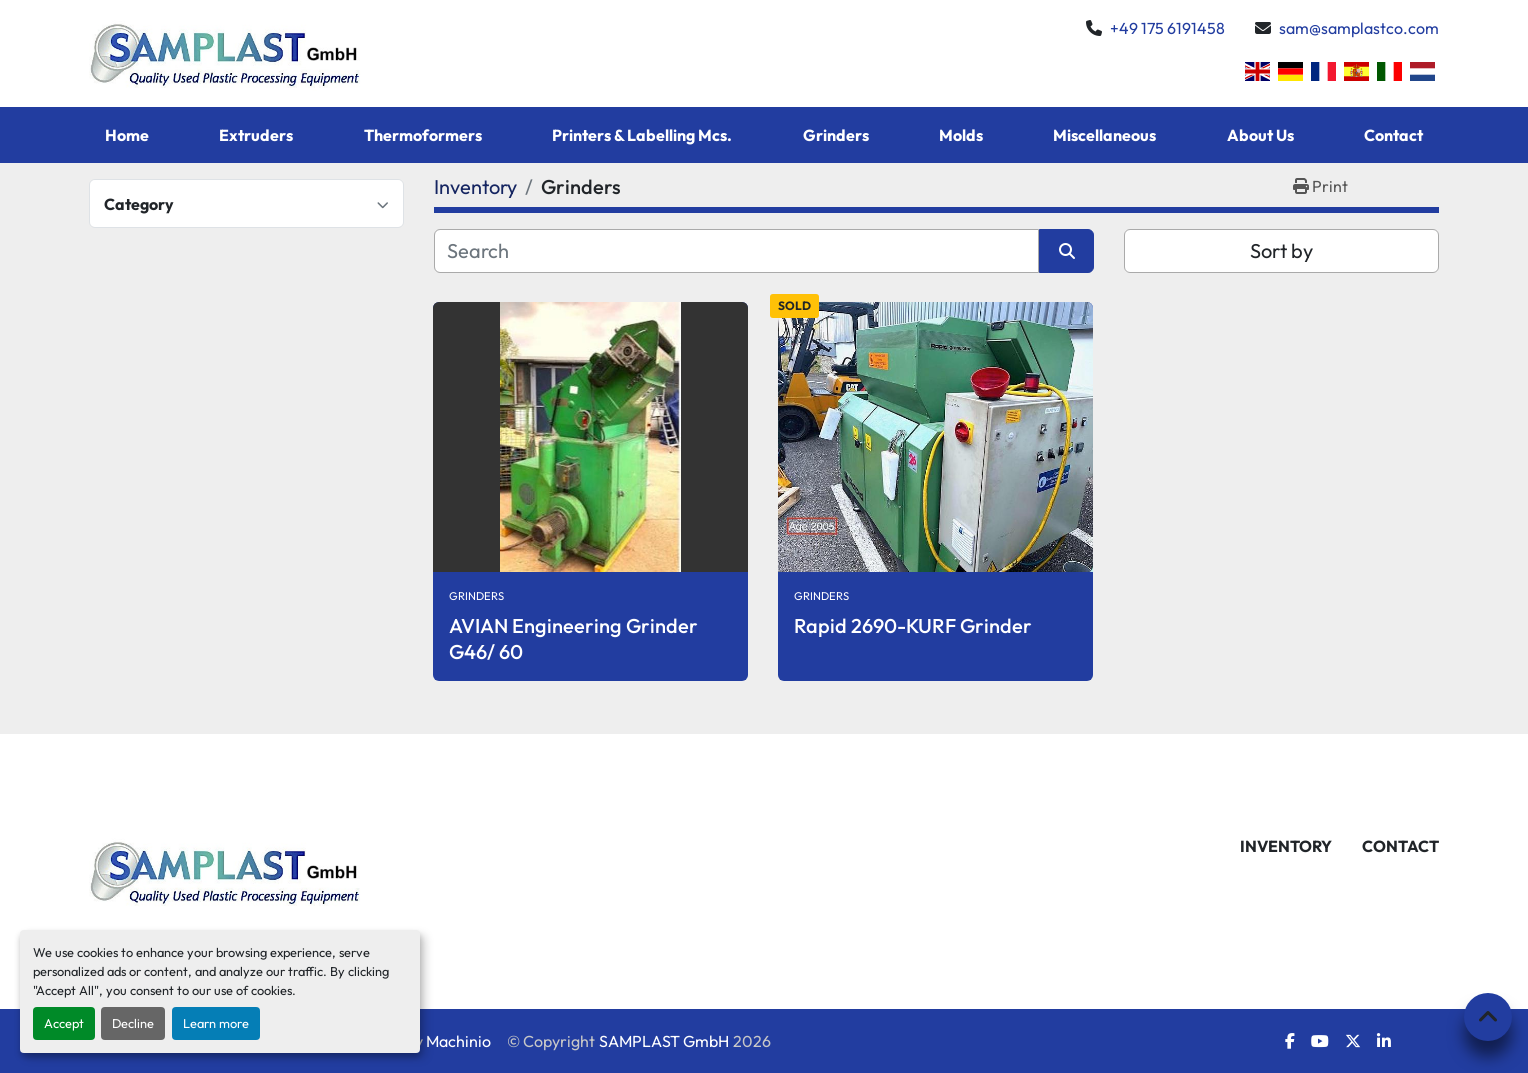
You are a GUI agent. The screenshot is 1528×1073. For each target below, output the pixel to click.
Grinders (836, 135)
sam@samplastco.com (1359, 28)
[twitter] (1353, 1041)
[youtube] (1320, 1041)
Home (127, 135)
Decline (133, 1023)
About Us (1260, 135)
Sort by (1281, 250)
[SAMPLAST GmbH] (227, 869)
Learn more (216, 1023)
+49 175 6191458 (1167, 28)
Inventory (1286, 846)
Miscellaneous (1104, 135)
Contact (1393, 135)
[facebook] (1290, 1041)
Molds (961, 135)
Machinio (458, 1041)
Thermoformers (423, 135)
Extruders (256, 135)
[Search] (736, 251)
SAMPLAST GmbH (664, 1041)
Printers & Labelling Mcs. (642, 135)
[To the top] (1488, 1017)
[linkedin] (1384, 1041)
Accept (64, 1023)
